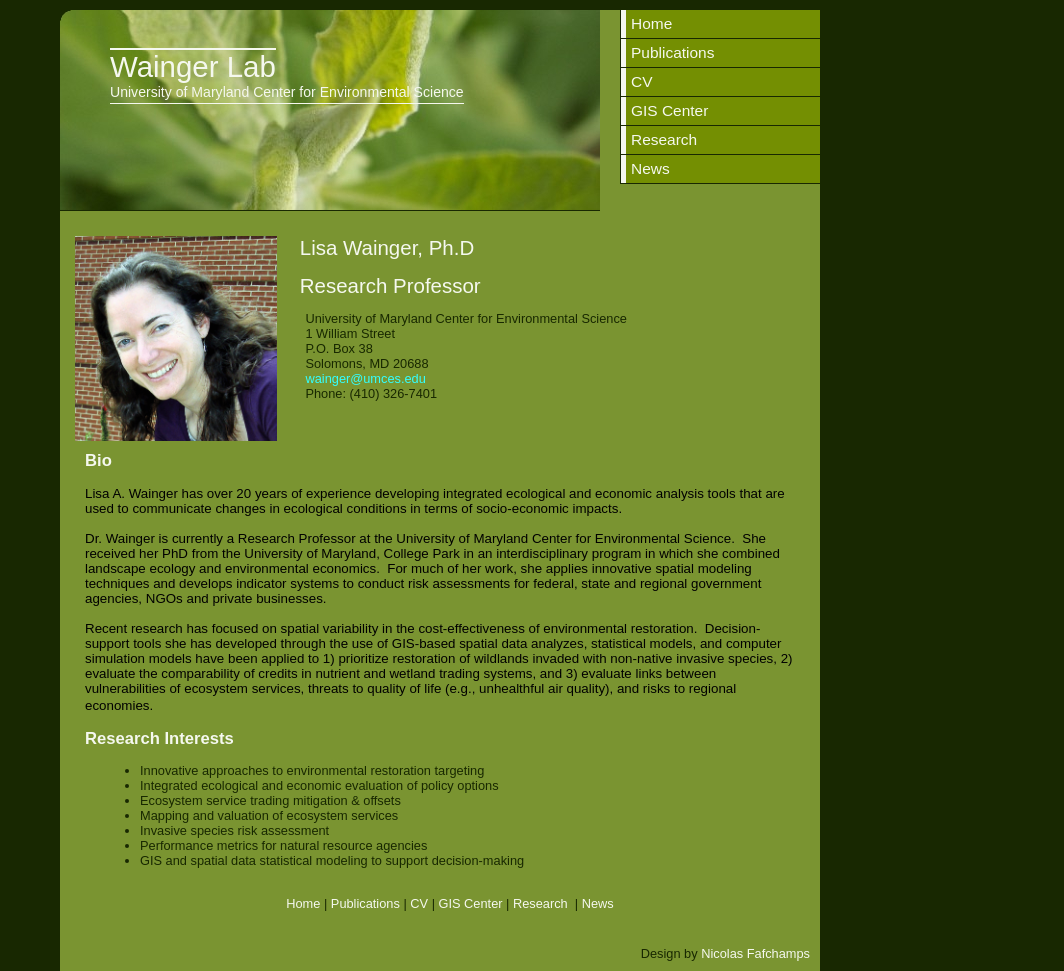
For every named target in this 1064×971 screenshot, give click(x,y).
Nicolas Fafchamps (755, 953)
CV (642, 81)
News (650, 168)
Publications (672, 52)
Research (664, 139)
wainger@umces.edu (364, 378)
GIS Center (669, 110)
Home (651, 23)
